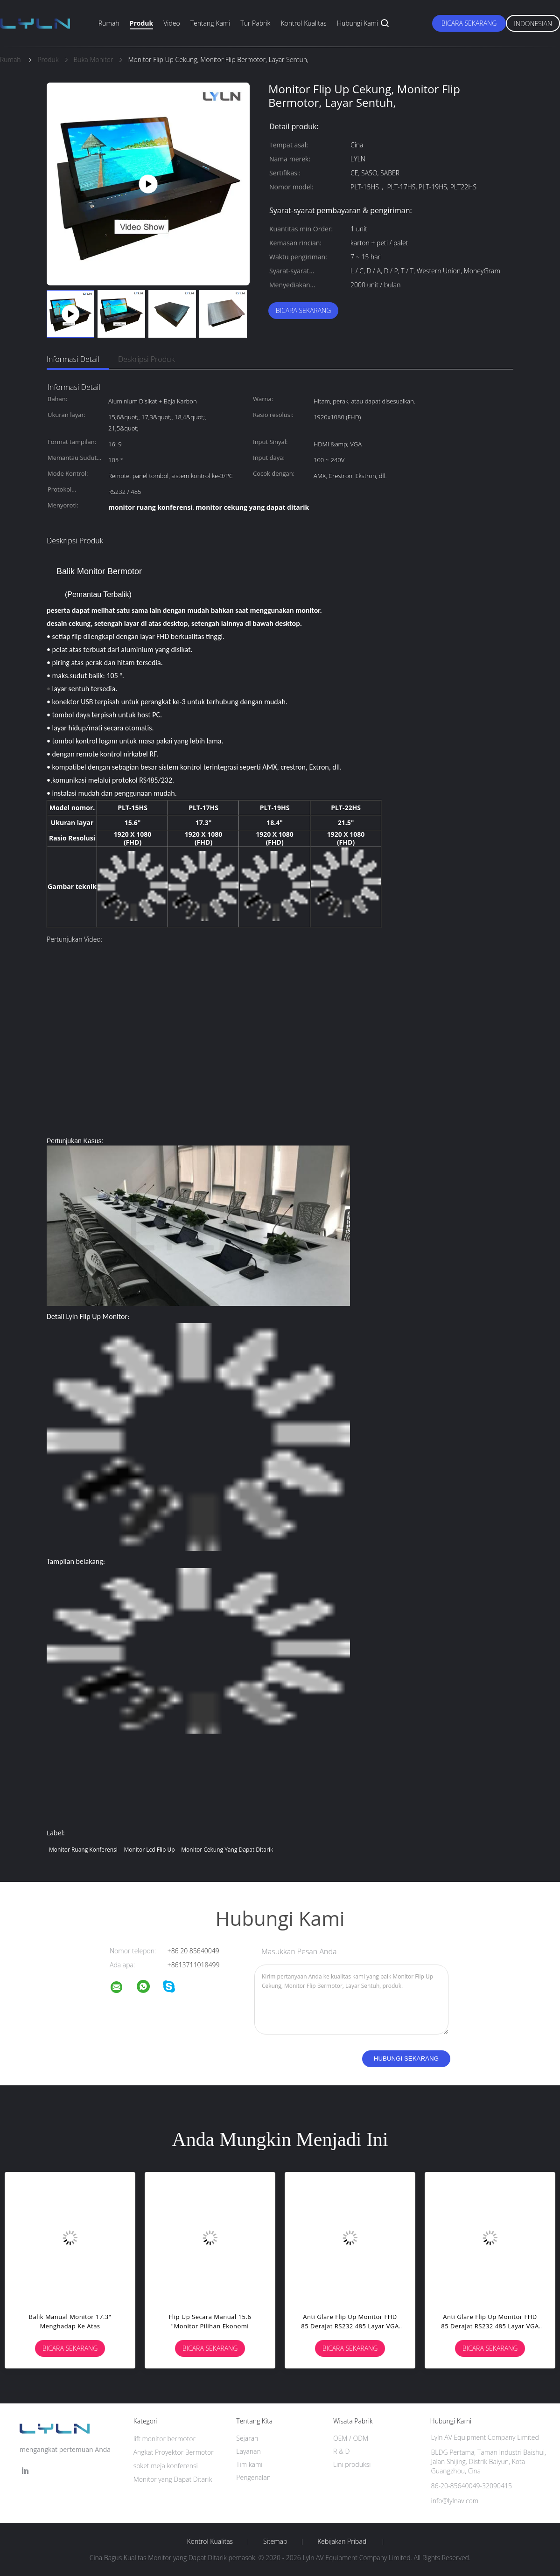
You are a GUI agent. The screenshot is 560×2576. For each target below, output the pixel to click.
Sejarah (247, 2438)
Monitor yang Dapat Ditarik (172, 2479)
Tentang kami (210, 23)
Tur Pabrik (255, 23)
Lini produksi (352, 2464)
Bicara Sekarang (469, 23)
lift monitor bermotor (164, 2438)
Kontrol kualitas (303, 23)
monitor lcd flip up (149, 1850)
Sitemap (275, 2541)
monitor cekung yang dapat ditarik (227, 1850)
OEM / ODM (350, 2438)
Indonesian (533, 23)
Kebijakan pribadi (342, 2541)
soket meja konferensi (165, 2465)
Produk (142, 23)
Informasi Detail (73, 359)
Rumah (108, 23)
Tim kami (249, 2464)
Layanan (248, 2451)
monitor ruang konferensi (83, 1850)
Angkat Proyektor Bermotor (173, 2452)
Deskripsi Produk (146, 359)
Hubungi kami (357, 23)
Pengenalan (253, 2477)
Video (171, 23)
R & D (341, 2451)
